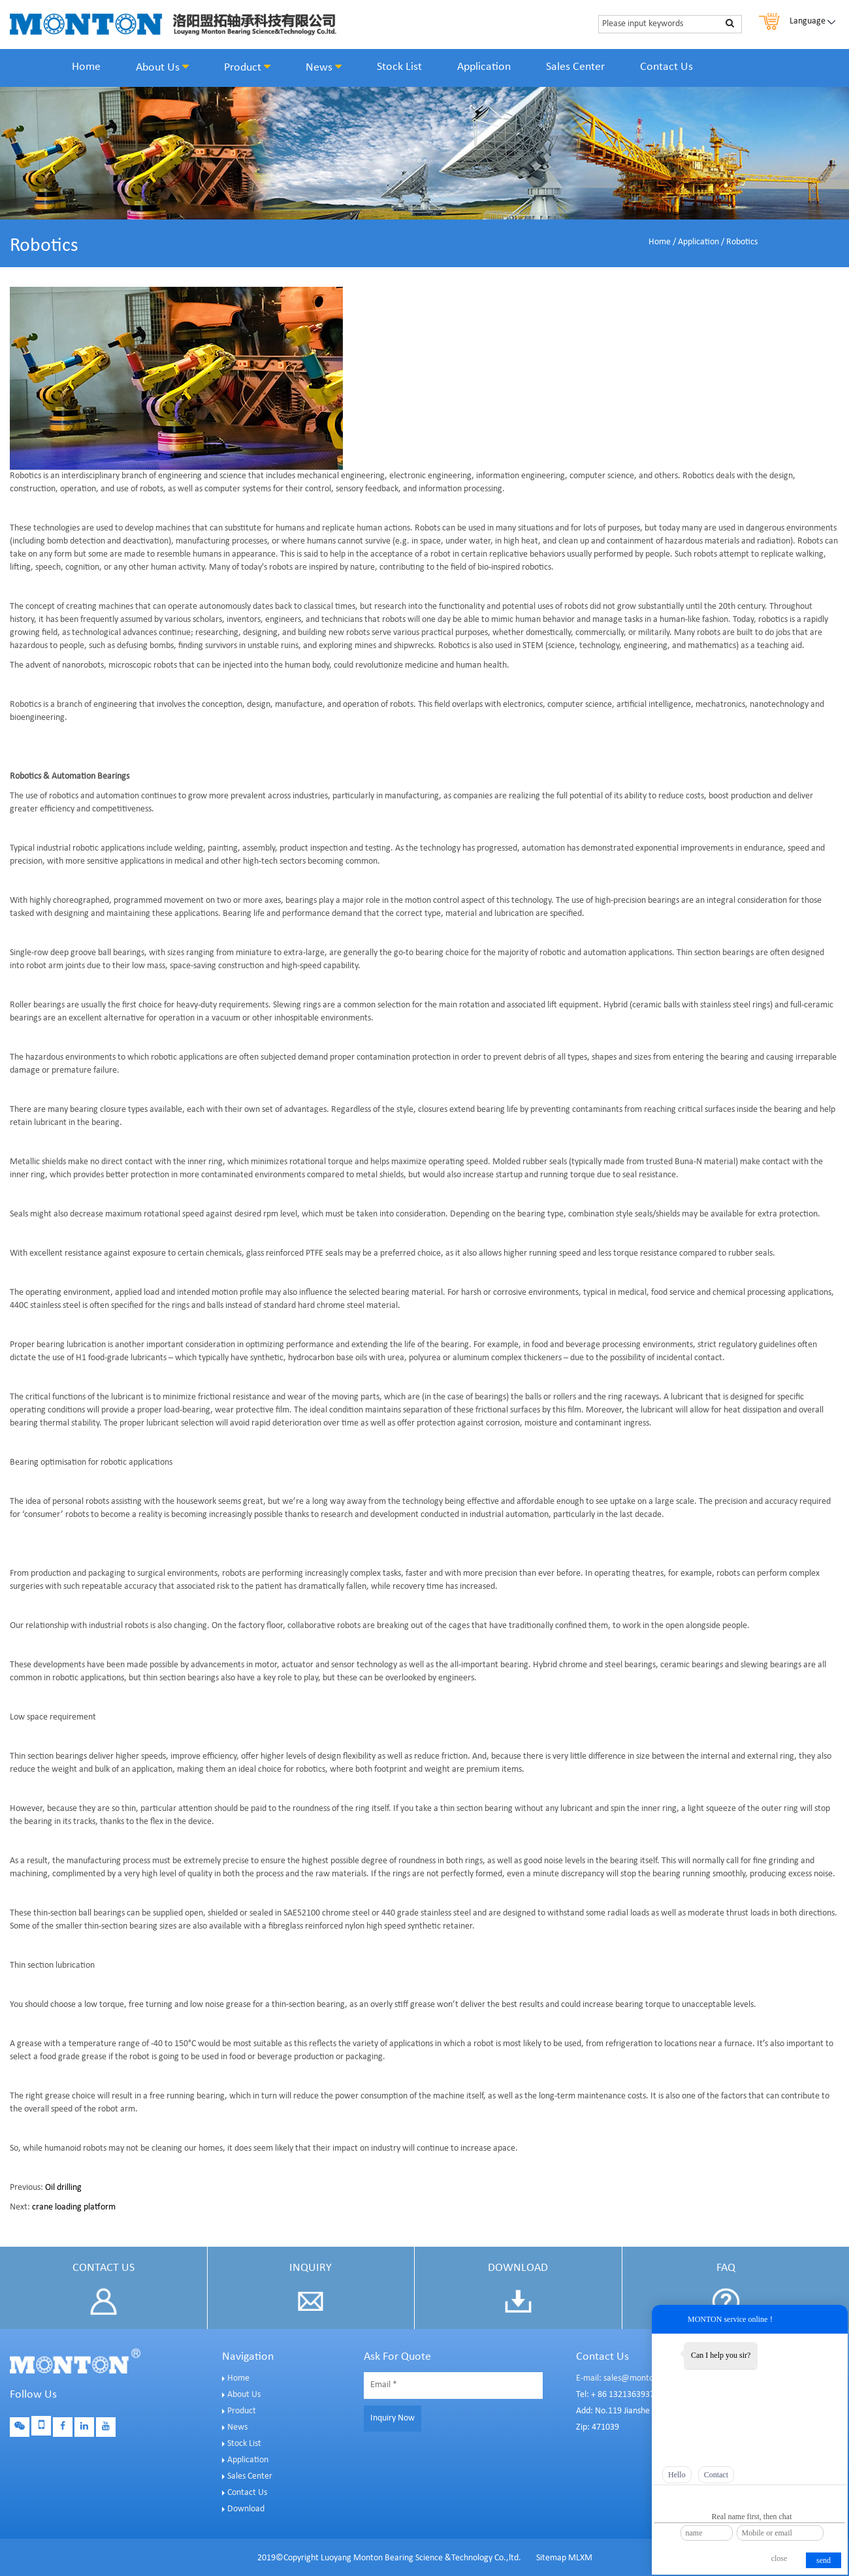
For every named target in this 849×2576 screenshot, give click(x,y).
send (823, 2560)
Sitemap (551, 2558)
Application (484, 67)
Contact (716, 2474)
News (324, 67)
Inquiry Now (392, 2418)
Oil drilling (63, 2188)
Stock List (399, 67)
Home (86, 67)
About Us (162, 67)
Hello (677, 2474)
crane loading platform (74, 2207)
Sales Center (575, 67)
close (779, 2558)
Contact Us (666, 67)
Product (247, 67)
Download (245, 2509)
